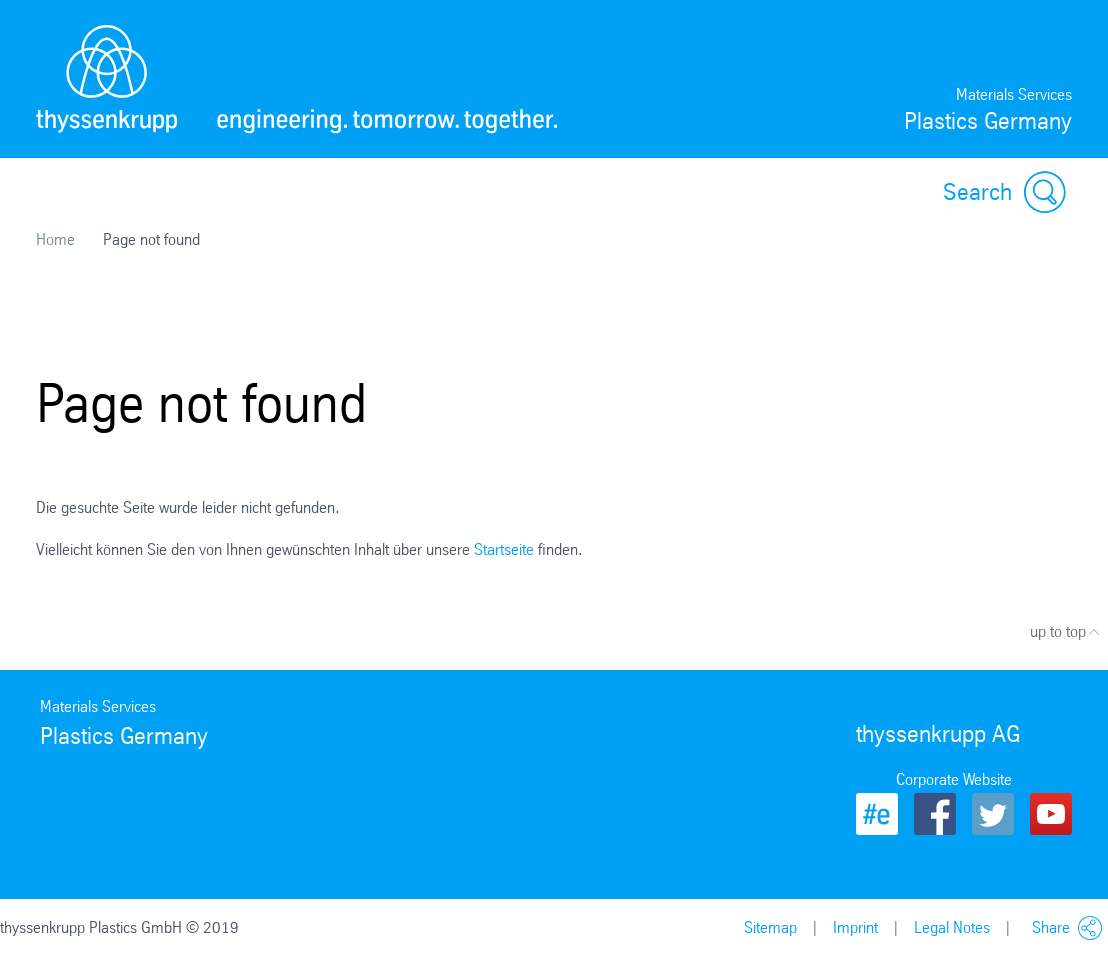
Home (55, 239)
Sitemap (770, 927)
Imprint (855, 927)
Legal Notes (952, 927)
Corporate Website (954, 779)
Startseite (504, 549)
